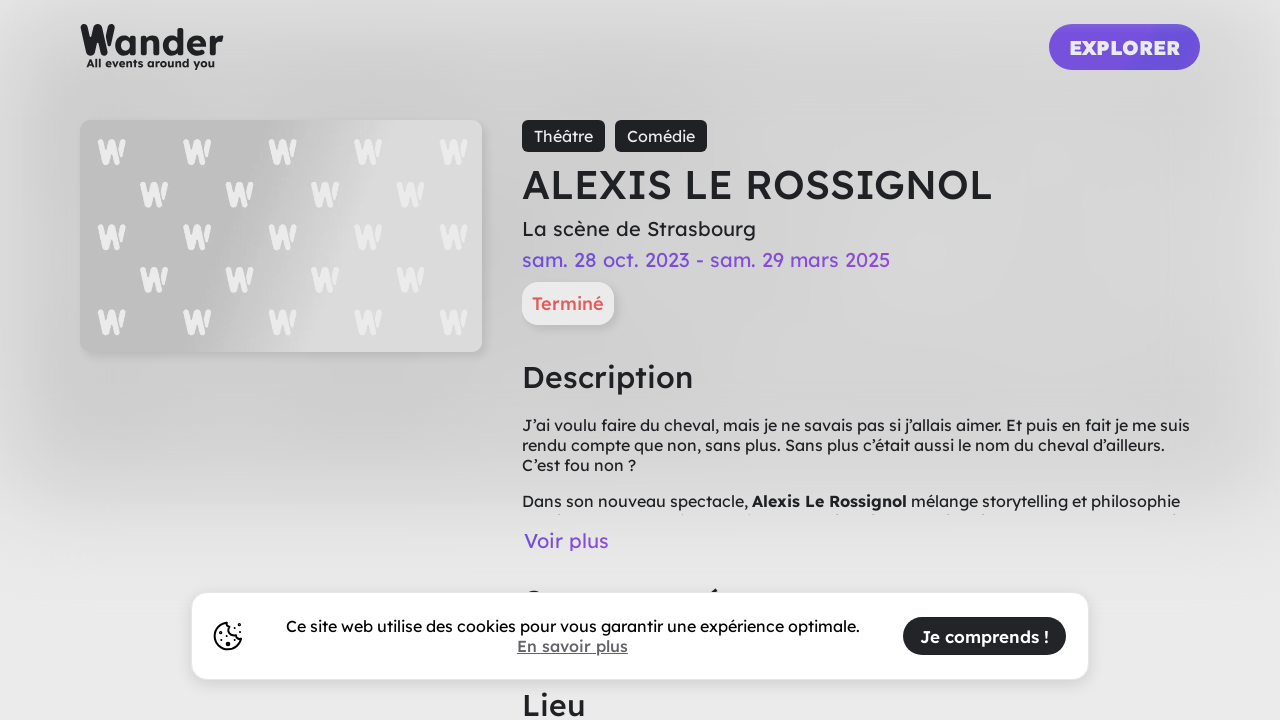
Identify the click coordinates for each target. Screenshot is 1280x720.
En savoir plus (572, 646)
